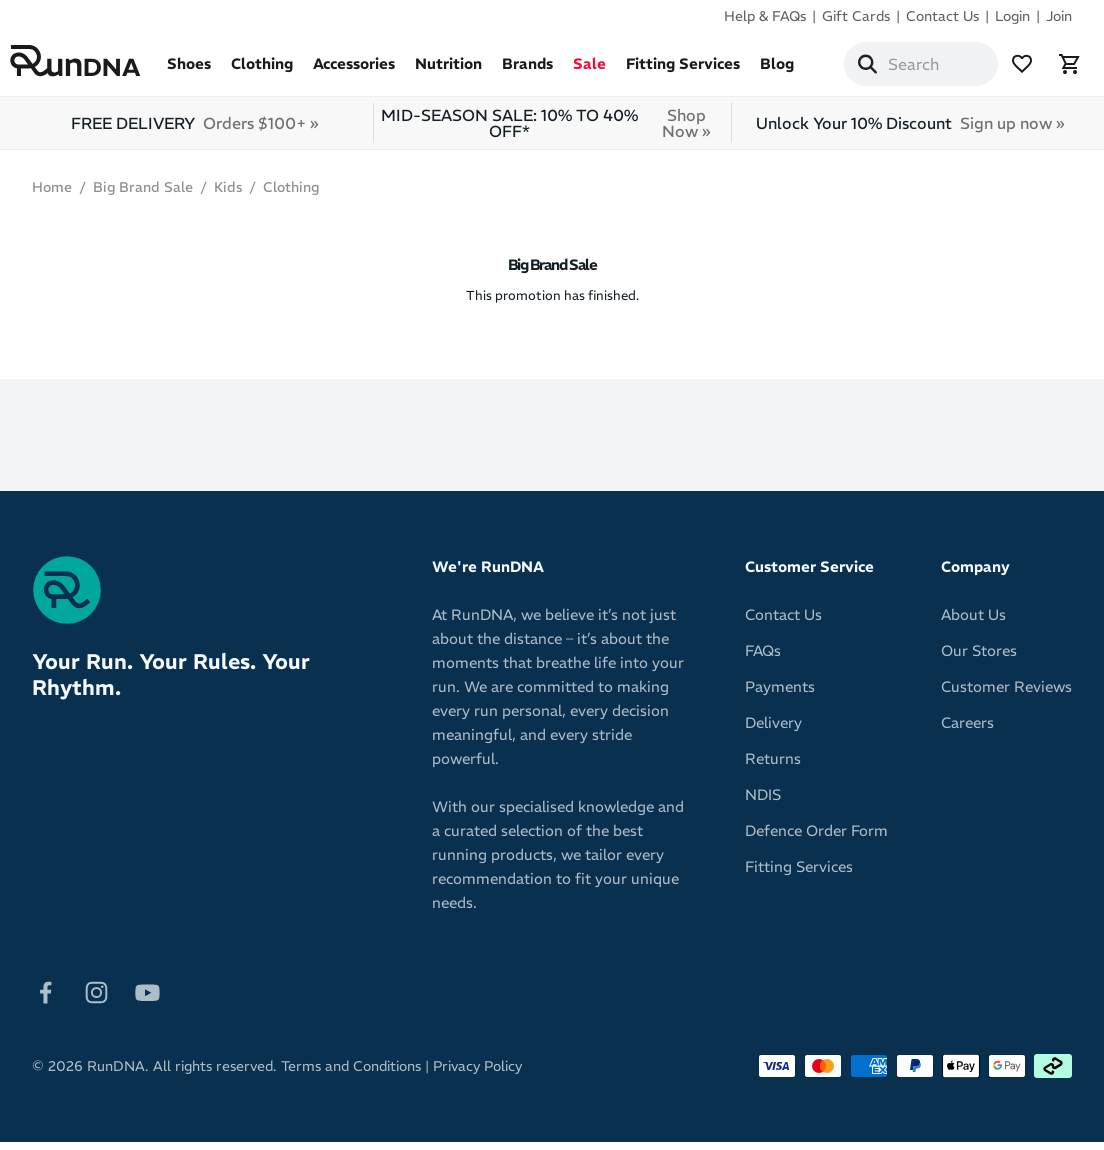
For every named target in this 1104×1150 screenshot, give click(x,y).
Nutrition (470, 71)
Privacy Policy (477, 1074)
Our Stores (979, 658)
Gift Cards (856, 16)
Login (1012, 16)
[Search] (890, 68)
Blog (799, 71)
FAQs (763, 658)
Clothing (284, 71)
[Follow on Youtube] (147, 998)
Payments (780, 694)
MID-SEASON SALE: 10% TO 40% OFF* (553, 131)
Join (1059, 16)
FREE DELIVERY (194, 131)
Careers (967, 730)
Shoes (211, 71)
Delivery (773, 730)
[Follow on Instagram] (96, 998)
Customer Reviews (1006, 694)
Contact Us (942, 16)
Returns (773, 766)
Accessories (376, 71)
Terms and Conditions (351, 1074)
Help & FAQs (765, 16)
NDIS (763, 802)
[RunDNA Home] (97, 65)
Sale (611, 71)
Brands (549, 71)
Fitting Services (705, 71)
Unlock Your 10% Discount (910, 131)
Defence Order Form (816, 838)
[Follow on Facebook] (45, 998)
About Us (973, 622)
